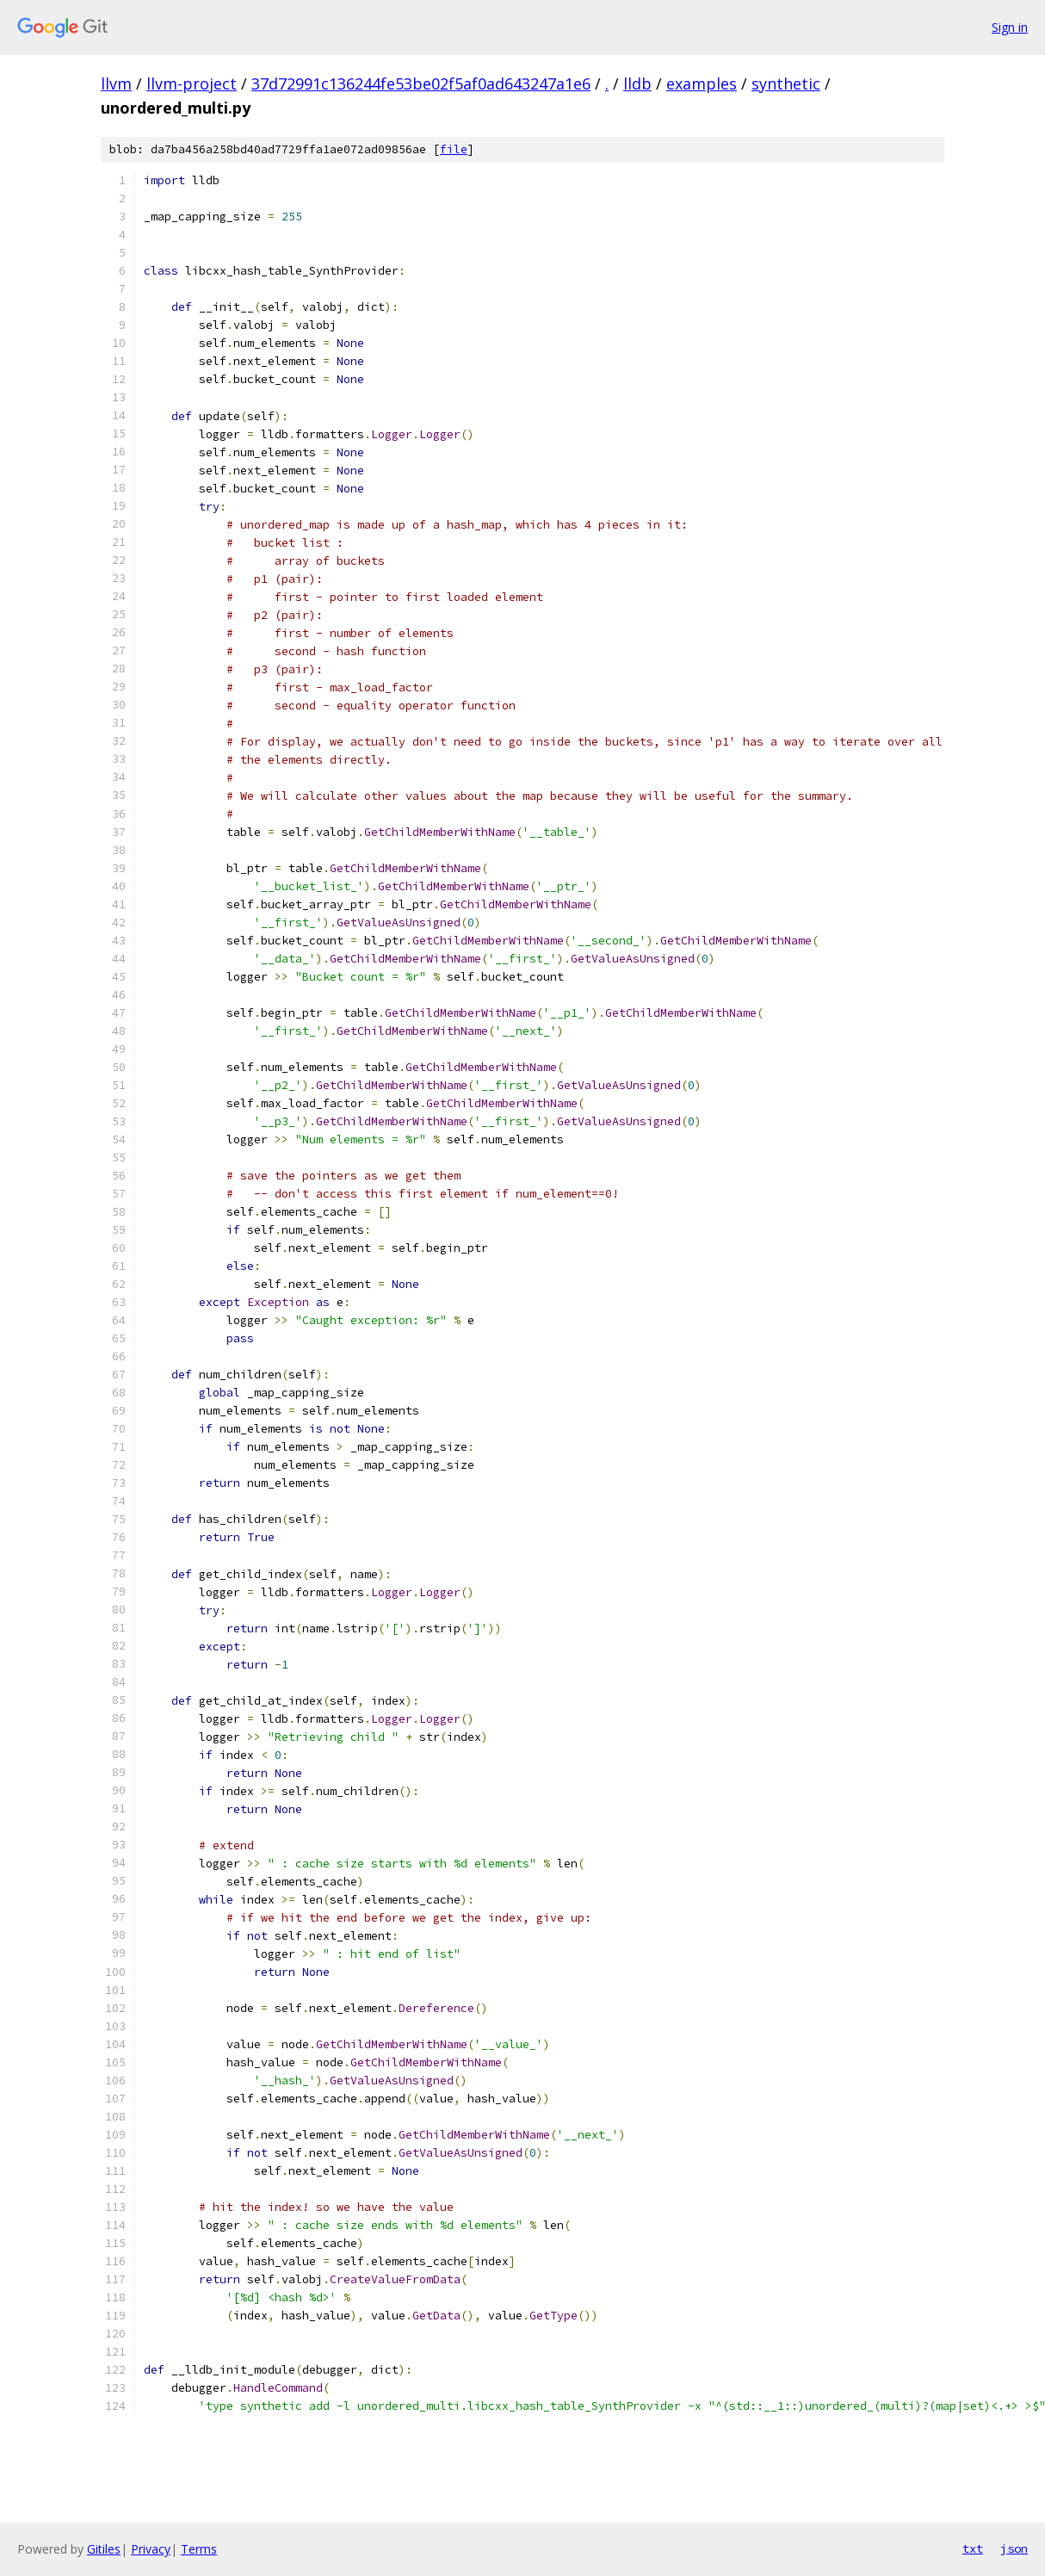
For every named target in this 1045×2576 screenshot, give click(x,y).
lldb (637, 83)
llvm (116, 83)
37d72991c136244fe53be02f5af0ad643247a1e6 (421, 83)
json (1014, 2548)
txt (972, 2548)
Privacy (150, 2549)
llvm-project (191, 83)
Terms (199, 2549)
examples (701, 83)
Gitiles (104, 2549)
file (453, 149)
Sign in (1010, 27)
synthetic (785, 83)
